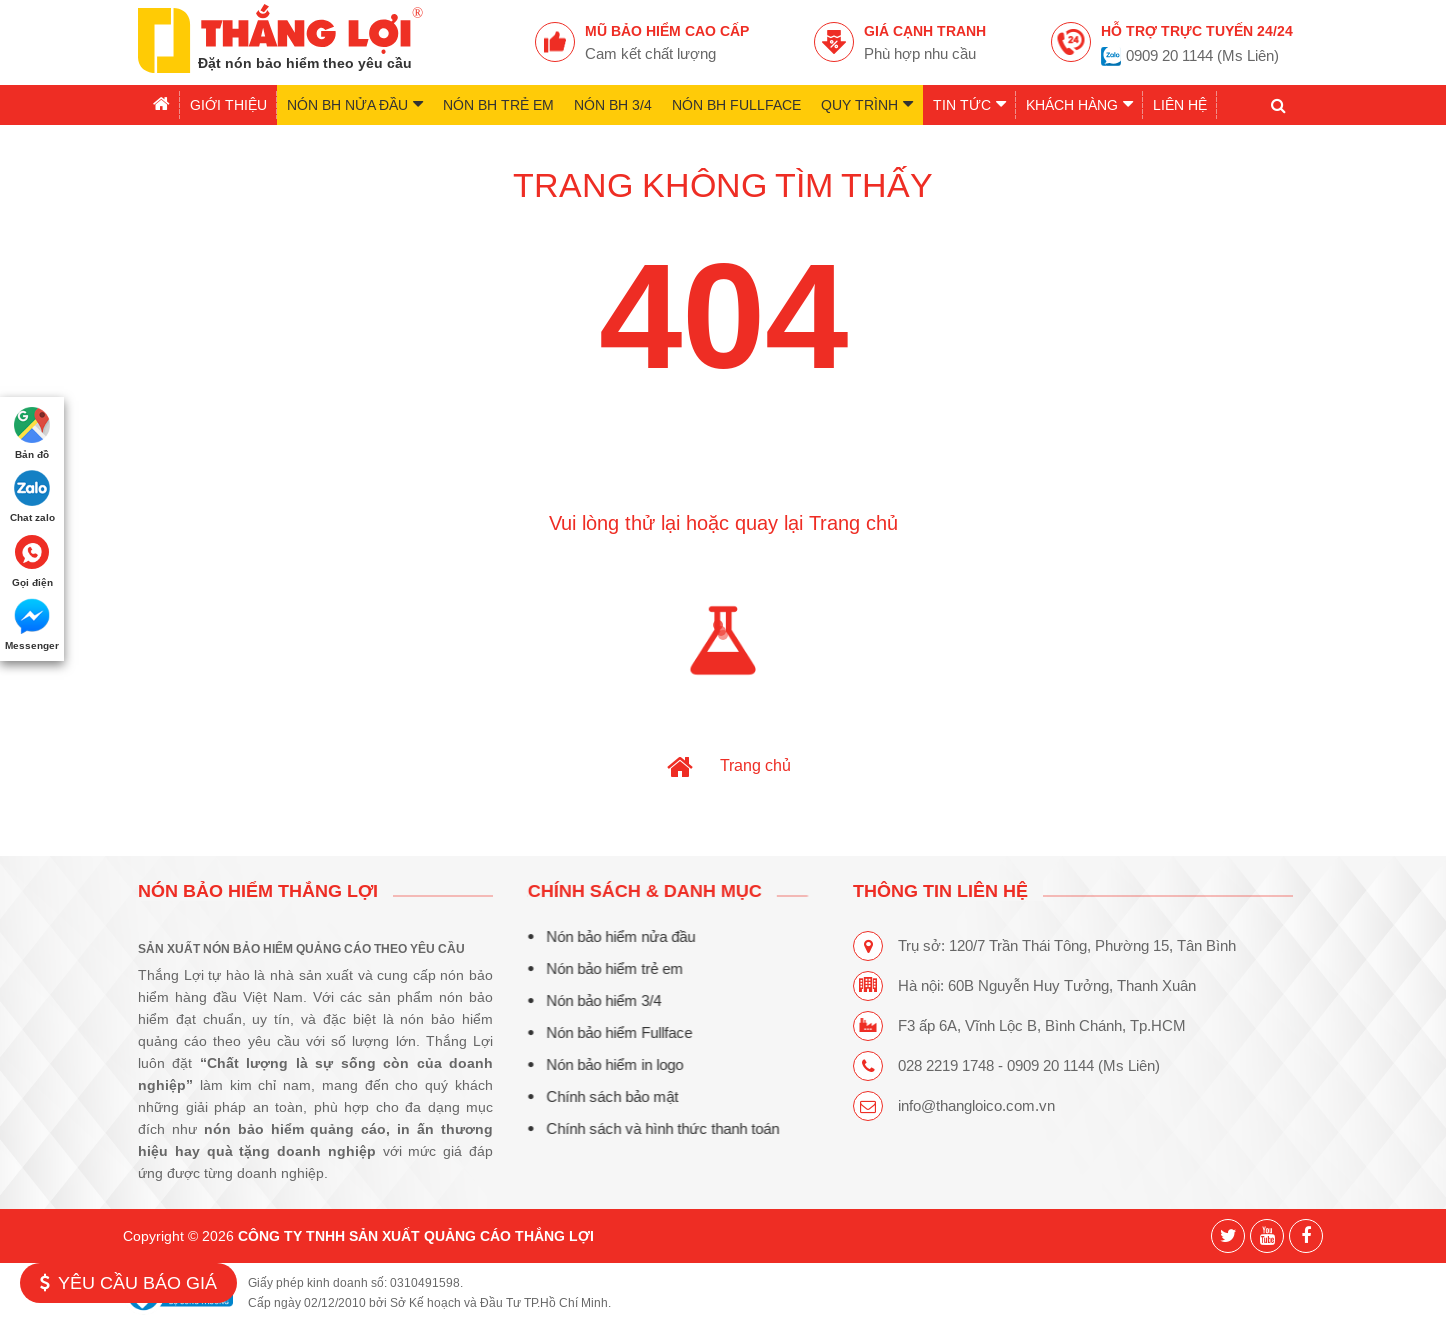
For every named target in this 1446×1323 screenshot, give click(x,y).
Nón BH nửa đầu (355, 104)
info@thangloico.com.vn (978, 1105)
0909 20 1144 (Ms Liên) (1202, 55)
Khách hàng (1079, 104)
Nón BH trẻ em (498, 105)
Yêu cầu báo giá (128, 1282)
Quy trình (867, 104)
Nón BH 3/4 (613, 105)
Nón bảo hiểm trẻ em (605, 968)
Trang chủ (755, 765)
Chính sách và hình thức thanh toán (653, 1128)
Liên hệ (1180, 105)
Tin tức (969, 104)
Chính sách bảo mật (603, 1096)
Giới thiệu (228, 105)
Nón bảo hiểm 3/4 (594, 1000)
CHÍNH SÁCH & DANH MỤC (636, 890)
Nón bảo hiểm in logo (605, 1064)
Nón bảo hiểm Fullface (610, 1032)
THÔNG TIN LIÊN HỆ (942, 890)
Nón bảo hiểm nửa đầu (611, 936)
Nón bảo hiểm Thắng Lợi (258, 890)
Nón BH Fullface (736, 105)
